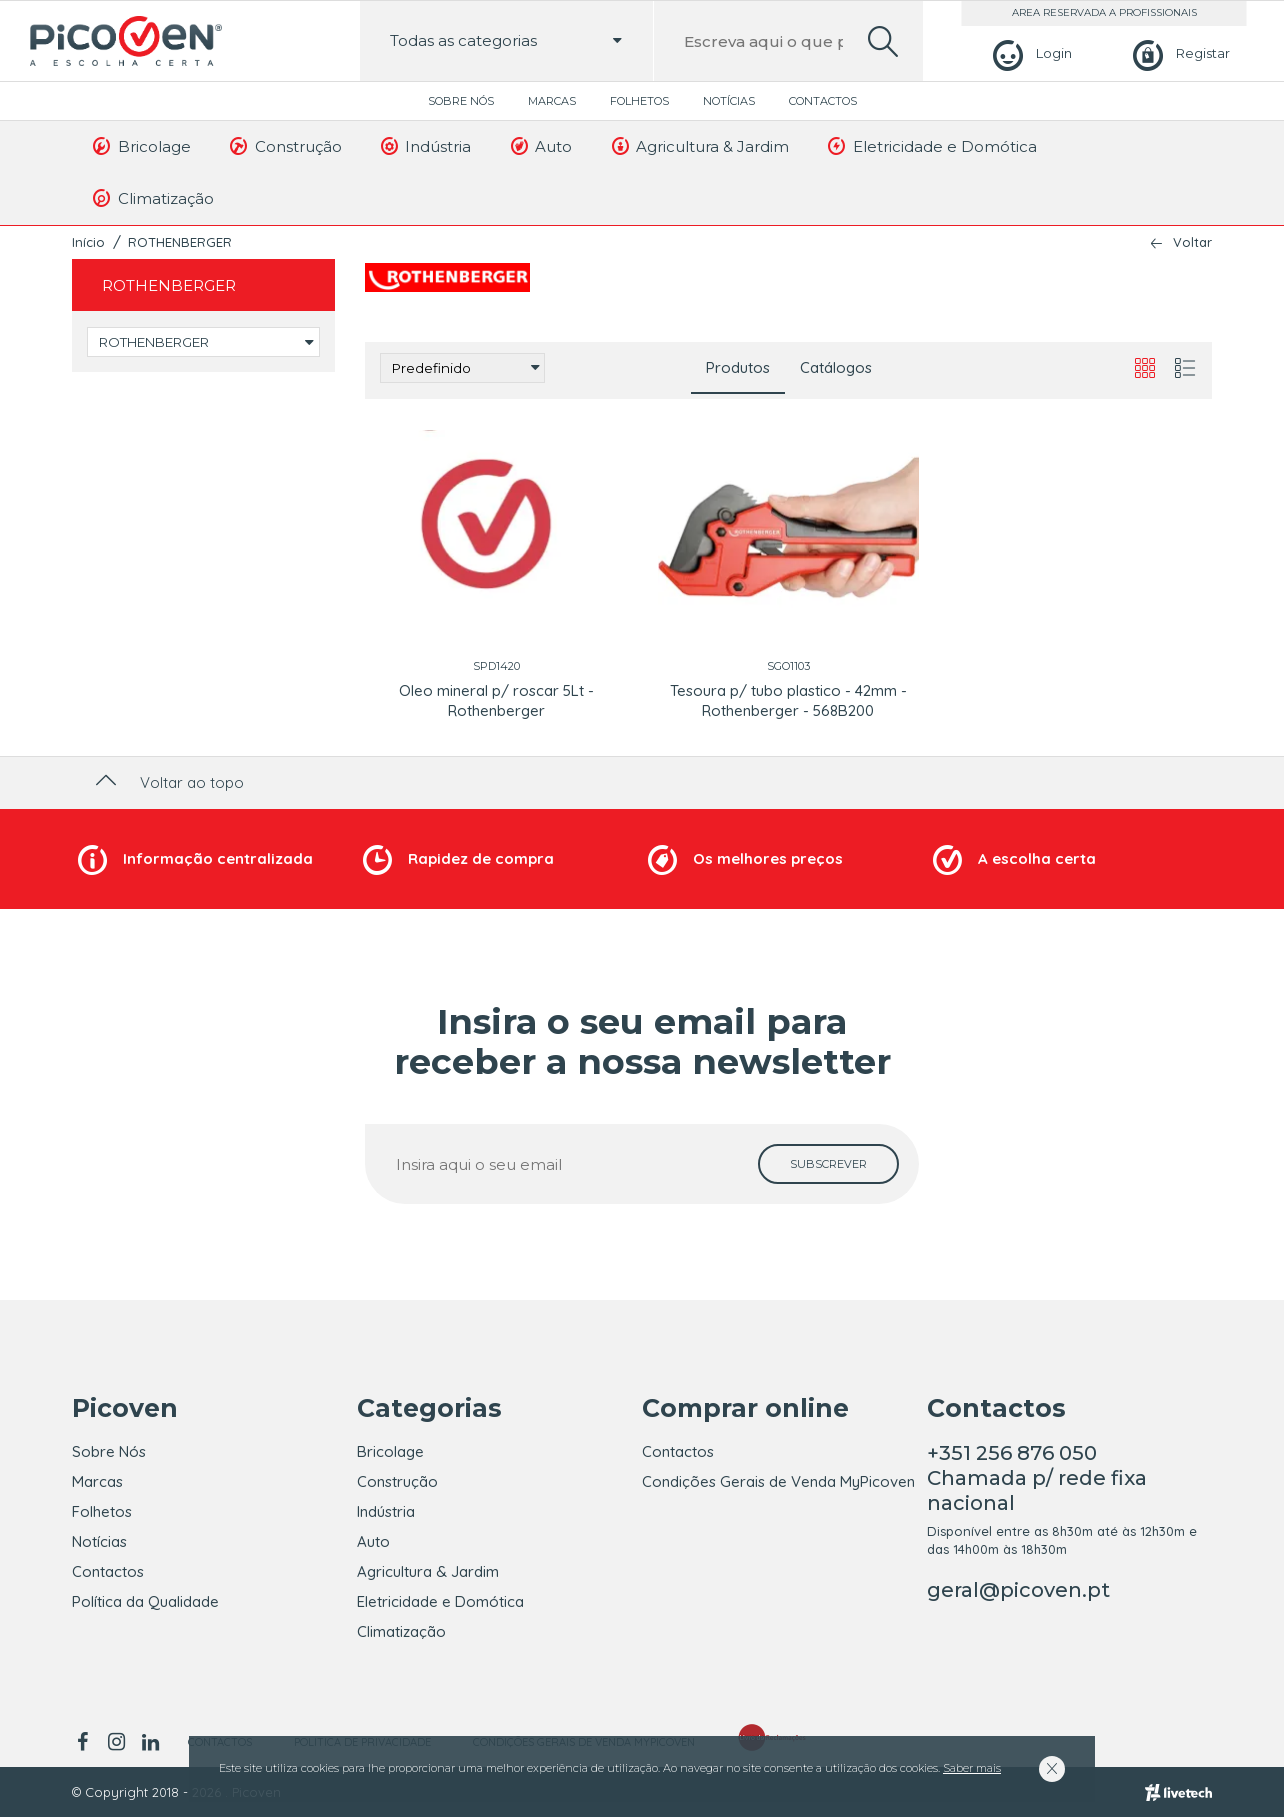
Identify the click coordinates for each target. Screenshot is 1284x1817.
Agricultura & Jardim (698, 146)
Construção (284, 146)
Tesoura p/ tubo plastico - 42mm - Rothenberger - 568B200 (788, 700)
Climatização (152, 198)
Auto (539, 146)
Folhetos (639, 101)
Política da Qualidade (145, 1601)
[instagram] (116, 1742)
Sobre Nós (461, 101)
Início (88, 242)
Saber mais (972, 1768)
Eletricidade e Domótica (931, 146)
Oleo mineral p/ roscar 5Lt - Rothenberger (496, 700)
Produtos (738, 367)
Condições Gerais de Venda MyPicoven (778, 1481)
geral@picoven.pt (1018, 1590)
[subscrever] (828, 1164)
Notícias (729, 101)
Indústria (425, 146)
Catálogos (836, 367)
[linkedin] (150, 1742)
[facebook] (85, 1742)
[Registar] (1178, 53)
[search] (883, 41)
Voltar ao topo (167, 782)
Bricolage (140, 146)
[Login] (1029, 53)
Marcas (552, 101)
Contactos (823, 101)
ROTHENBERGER (180, 242)
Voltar (1192, 242)
